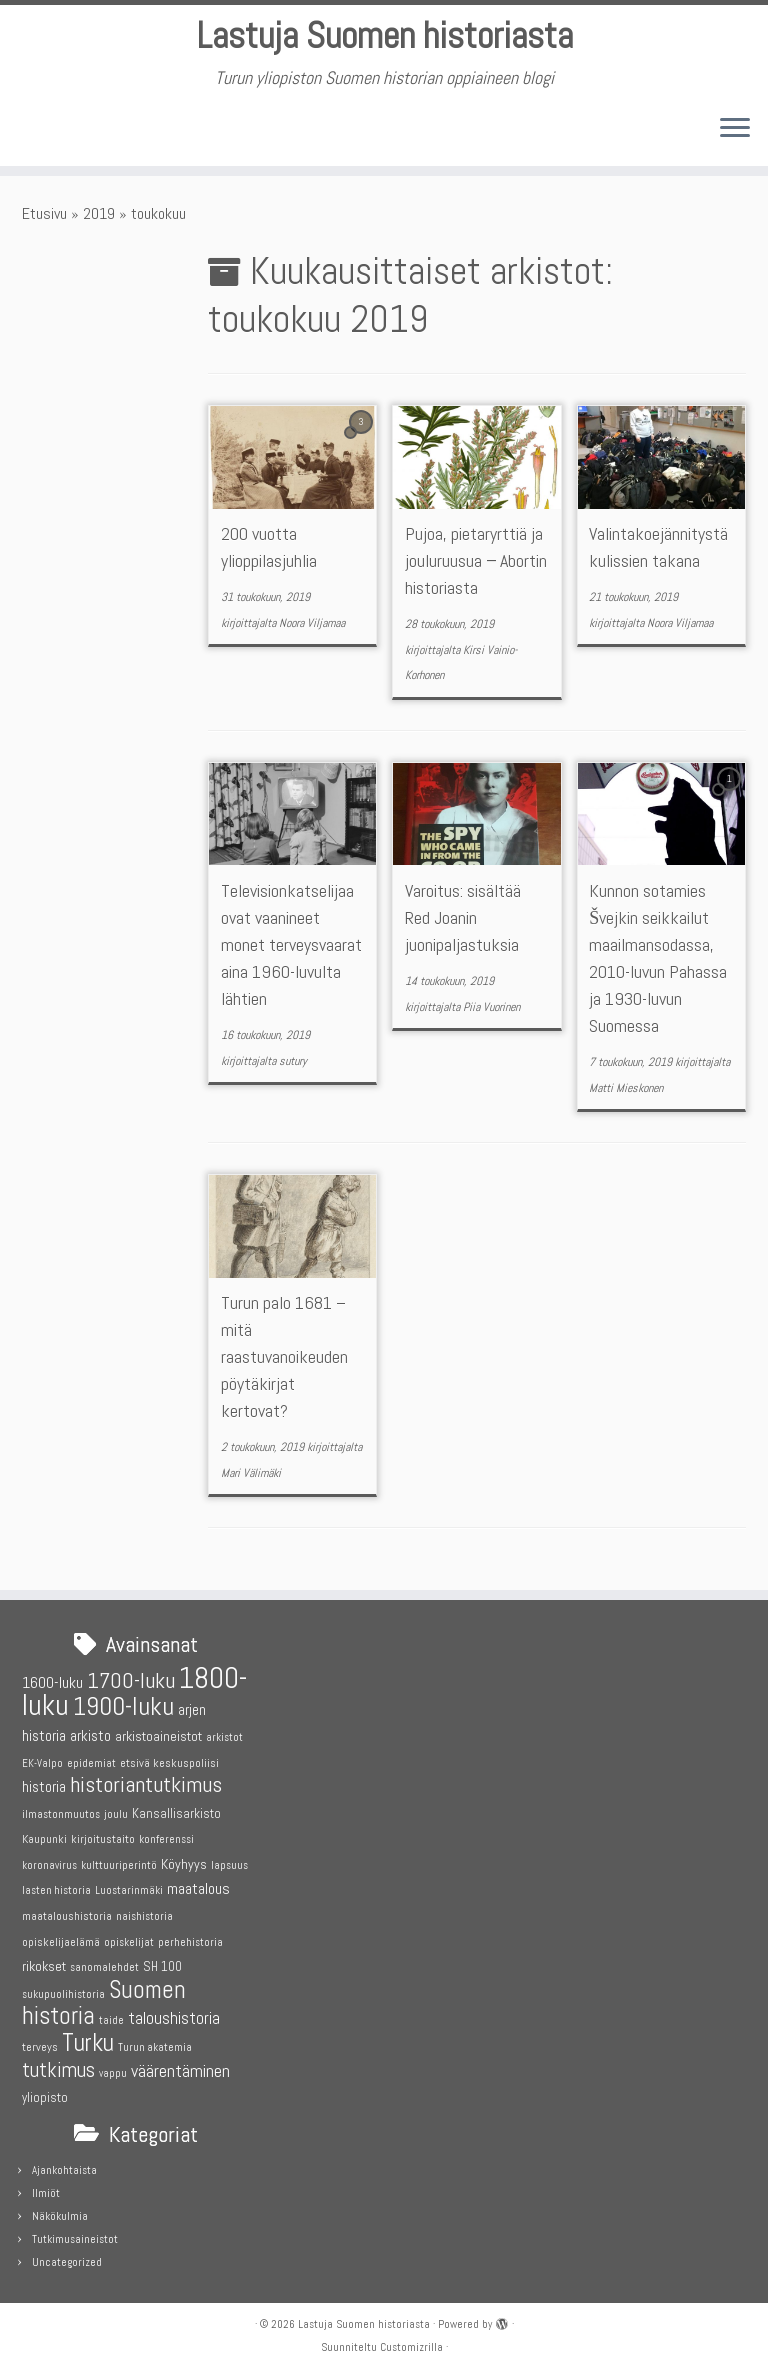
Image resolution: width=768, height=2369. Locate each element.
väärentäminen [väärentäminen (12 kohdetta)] (180, 2067)
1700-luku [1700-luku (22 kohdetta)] (131, 1677)
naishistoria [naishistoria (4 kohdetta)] (144, 1913)
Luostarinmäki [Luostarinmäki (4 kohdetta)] (129, 1888)
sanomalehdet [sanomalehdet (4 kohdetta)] (104, 1964)
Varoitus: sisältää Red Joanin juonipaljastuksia (463, 924)
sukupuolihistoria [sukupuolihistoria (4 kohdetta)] (63, 1991)
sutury (293, 1068)
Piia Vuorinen (491, 1014)
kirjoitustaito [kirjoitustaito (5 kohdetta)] (103, 1836)
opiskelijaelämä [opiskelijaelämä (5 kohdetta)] (61, 1939)
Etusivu (44, 220)
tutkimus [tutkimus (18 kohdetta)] (58, 2067)
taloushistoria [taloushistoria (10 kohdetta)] (174, 2016)
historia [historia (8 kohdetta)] (44, 1783)
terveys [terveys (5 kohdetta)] (40, 2044)
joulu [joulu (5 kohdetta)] (116, 1811)
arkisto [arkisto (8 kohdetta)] (90, 1732)
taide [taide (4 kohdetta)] (111, 2018)
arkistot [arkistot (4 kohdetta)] (224, 1734)
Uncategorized (67, 2259)
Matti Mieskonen (626, 1095)
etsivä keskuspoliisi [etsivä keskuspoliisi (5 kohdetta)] (169, 1760)
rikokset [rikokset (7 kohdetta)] (44, 1963)
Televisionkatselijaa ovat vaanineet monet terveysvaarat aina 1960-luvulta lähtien (291, 951)
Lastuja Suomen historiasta (384, 40)
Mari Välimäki (251, 1480)
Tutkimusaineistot (75, 2236)
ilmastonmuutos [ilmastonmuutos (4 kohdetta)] (61, 1811)
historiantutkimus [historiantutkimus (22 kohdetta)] (146, 1781)
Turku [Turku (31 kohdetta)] (88, 2039)
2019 (99, 220)
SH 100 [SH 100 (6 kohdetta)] (162, 1963)
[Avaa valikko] (735, 137)
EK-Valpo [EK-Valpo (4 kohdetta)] (42, 1760)
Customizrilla (411, 2344)
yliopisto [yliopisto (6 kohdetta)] (45, 2094)
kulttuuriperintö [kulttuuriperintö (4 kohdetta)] (119, 1862)
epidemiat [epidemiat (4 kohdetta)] (91, 1760)
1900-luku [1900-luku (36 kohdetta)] (123, 1704)
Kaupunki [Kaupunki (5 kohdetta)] (44, 1836)
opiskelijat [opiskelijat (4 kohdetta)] (129, 1939)
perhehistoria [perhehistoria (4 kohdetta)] (190, 1939)
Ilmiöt (46, 2190)
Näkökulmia (60, 2213)
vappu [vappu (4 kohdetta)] (113, 2070)
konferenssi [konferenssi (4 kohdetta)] (166, 1836)
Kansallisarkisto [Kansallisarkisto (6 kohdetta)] (176, 1810)
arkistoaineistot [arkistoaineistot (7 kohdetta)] (158, 1733)
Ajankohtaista (64, 2167)
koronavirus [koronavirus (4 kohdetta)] (49, 1862)
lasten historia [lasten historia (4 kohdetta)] (56, 1888)
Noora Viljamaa (312, 630)
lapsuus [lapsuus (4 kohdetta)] (229, 1862)
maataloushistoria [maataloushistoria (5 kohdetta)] (67, 1913)
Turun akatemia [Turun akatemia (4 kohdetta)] (155, 2044)
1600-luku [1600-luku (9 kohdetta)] (52, 1679)
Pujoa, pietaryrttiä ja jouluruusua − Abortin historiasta (476, 568)
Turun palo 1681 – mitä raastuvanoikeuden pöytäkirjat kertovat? (284, 1364)
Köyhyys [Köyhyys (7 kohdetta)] (184, 1861)
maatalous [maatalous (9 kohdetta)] (198, 1886)
